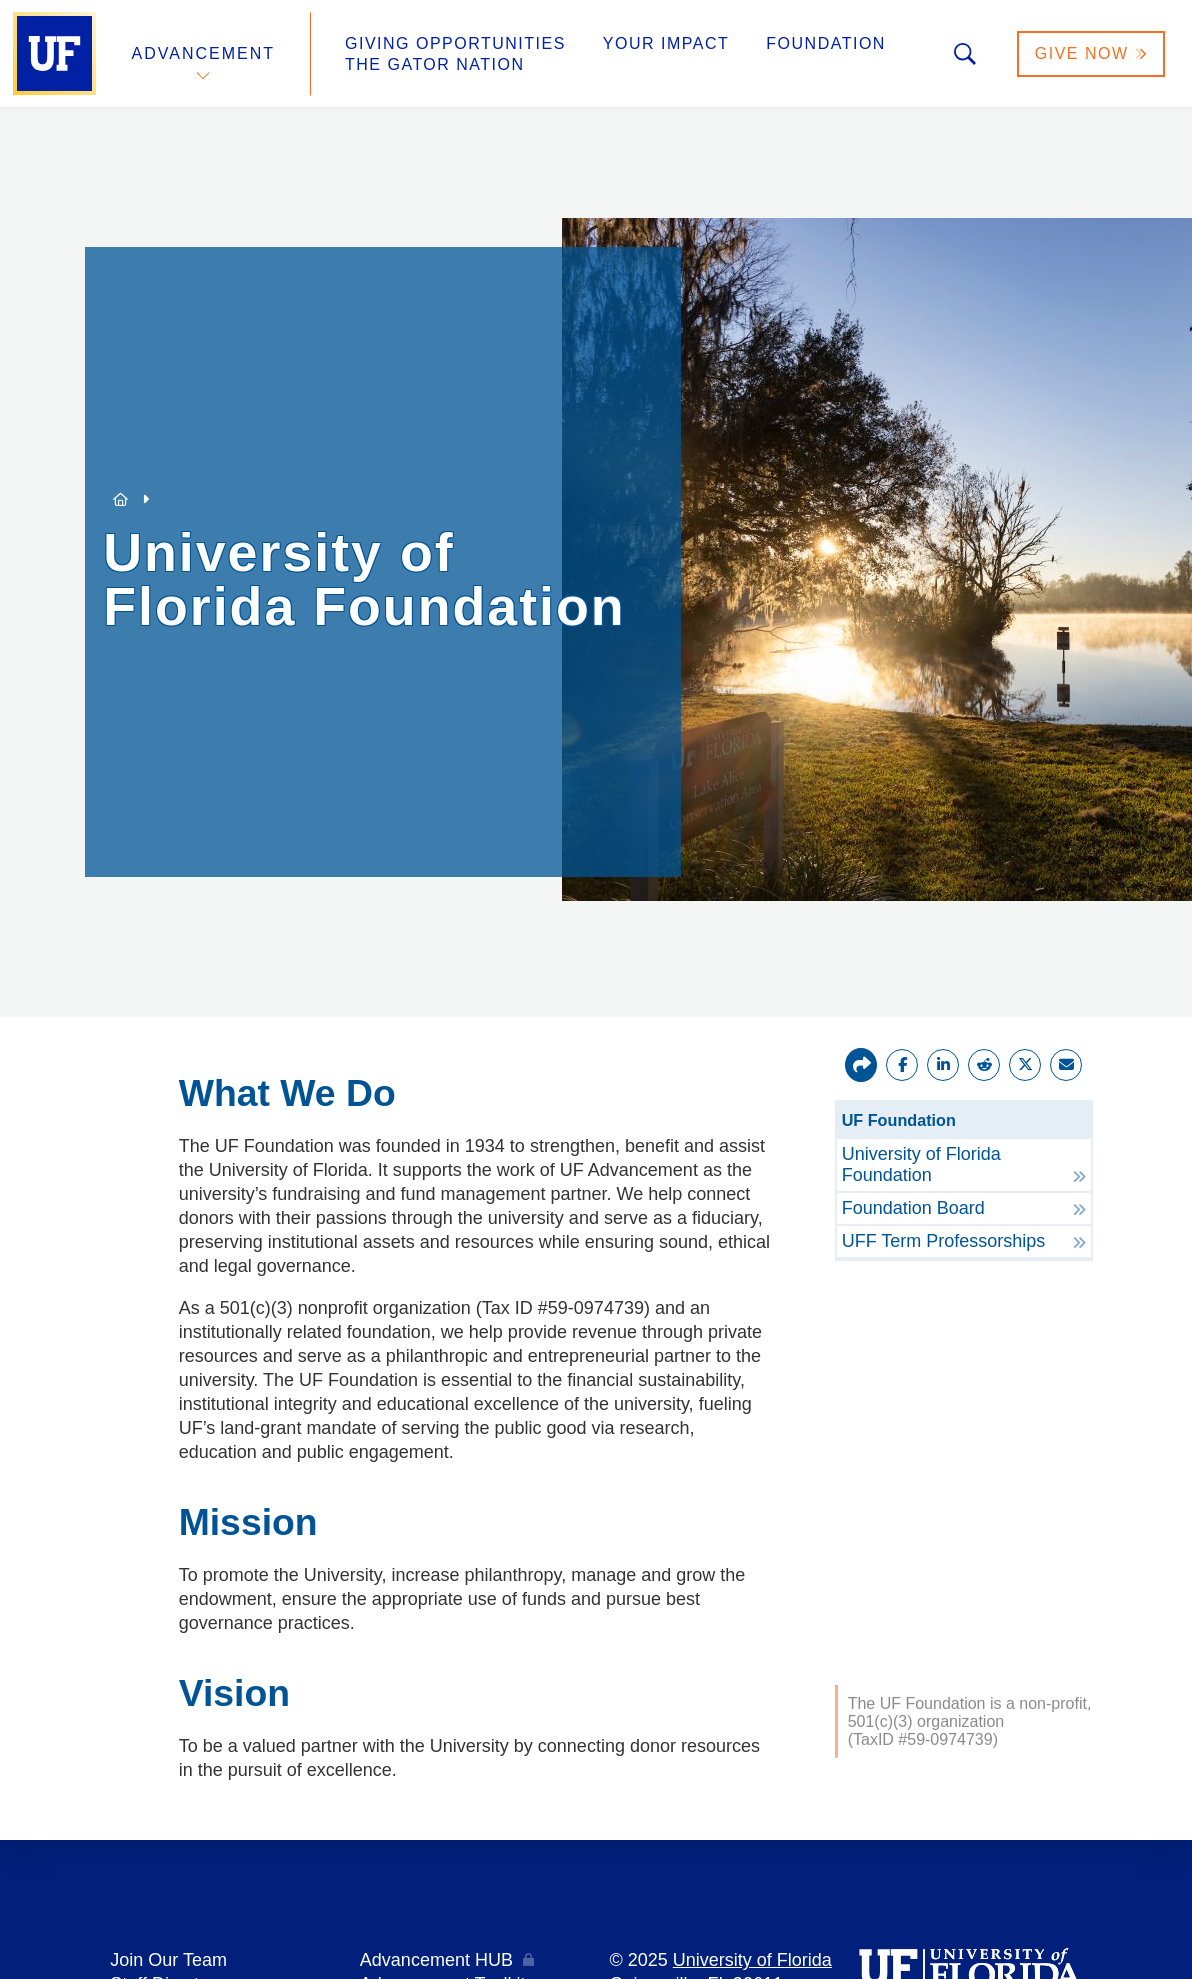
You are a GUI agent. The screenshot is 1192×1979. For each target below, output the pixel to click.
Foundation (826, 43)
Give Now (1091, 53)
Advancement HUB (436, 1960)
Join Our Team (168, 1960)
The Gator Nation (435, 64)
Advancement (204, 53)
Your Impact (666, 43)
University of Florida (752, 1960)
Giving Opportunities (455, 43)
